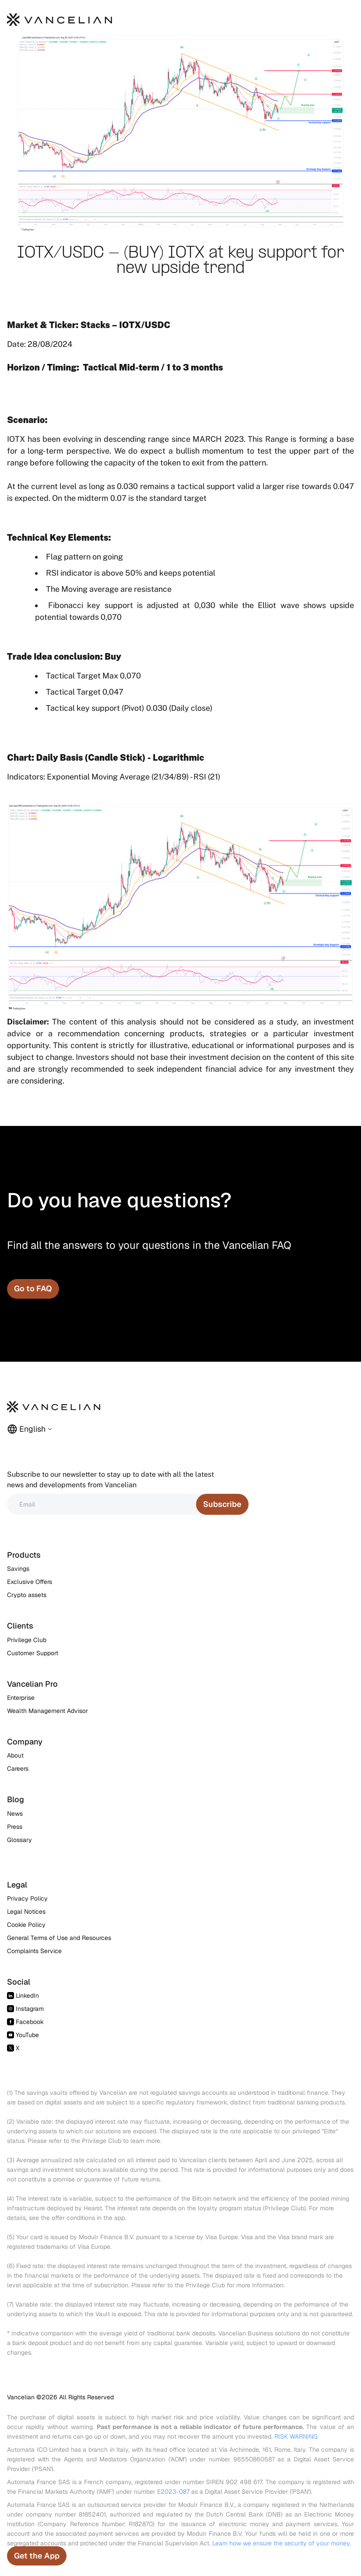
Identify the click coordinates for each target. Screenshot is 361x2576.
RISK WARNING (296, 2436)
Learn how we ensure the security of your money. (281, 2543)
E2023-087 (173, 2492)
